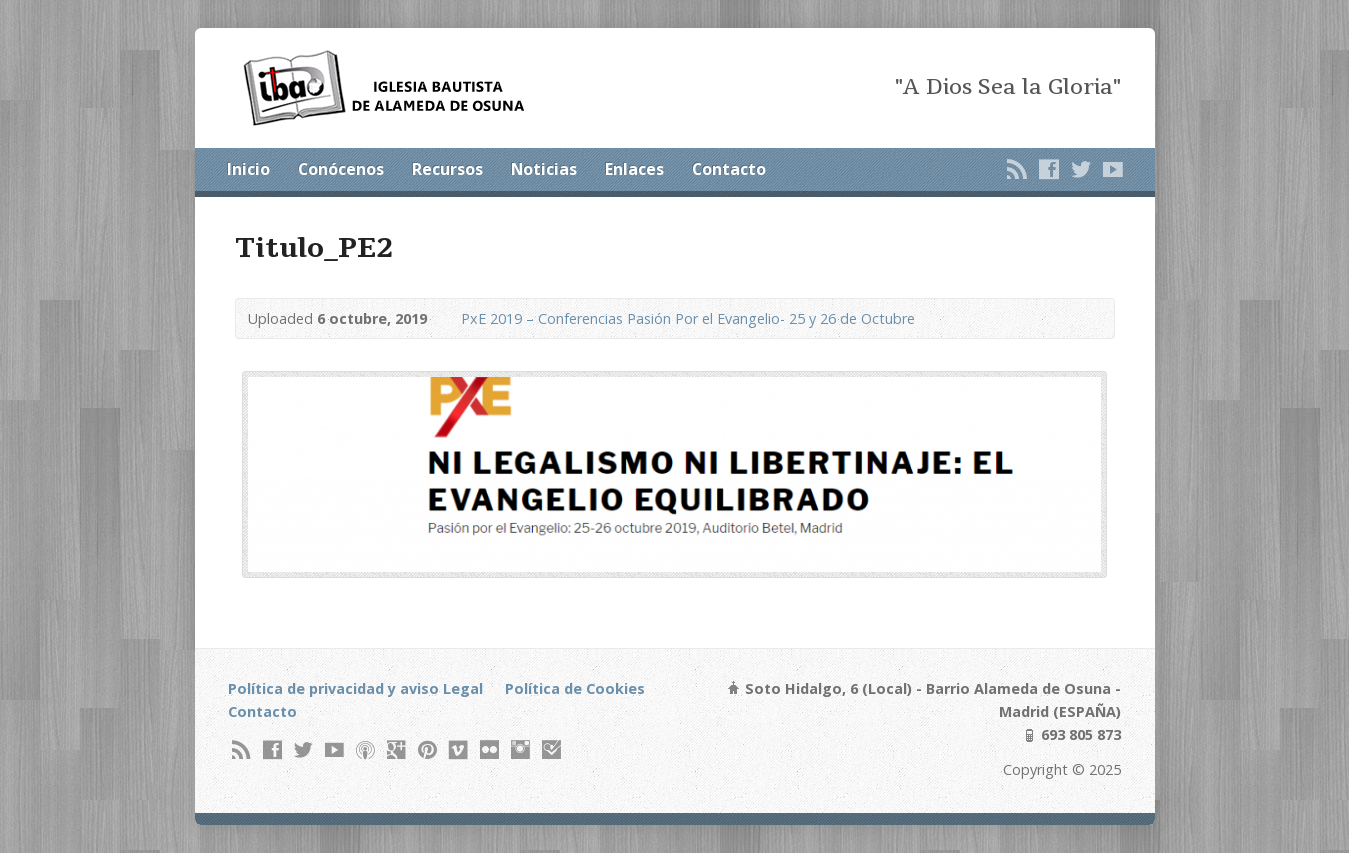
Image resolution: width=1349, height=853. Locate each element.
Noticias (544, 169)
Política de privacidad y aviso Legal (355, 688)
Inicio (248, 169)
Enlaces (634, 169)
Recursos (447, 169)
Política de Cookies (575, 688)
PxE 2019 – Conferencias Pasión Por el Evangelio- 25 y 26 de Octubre (688, 318)
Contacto (729, 169)
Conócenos (341, 169)
